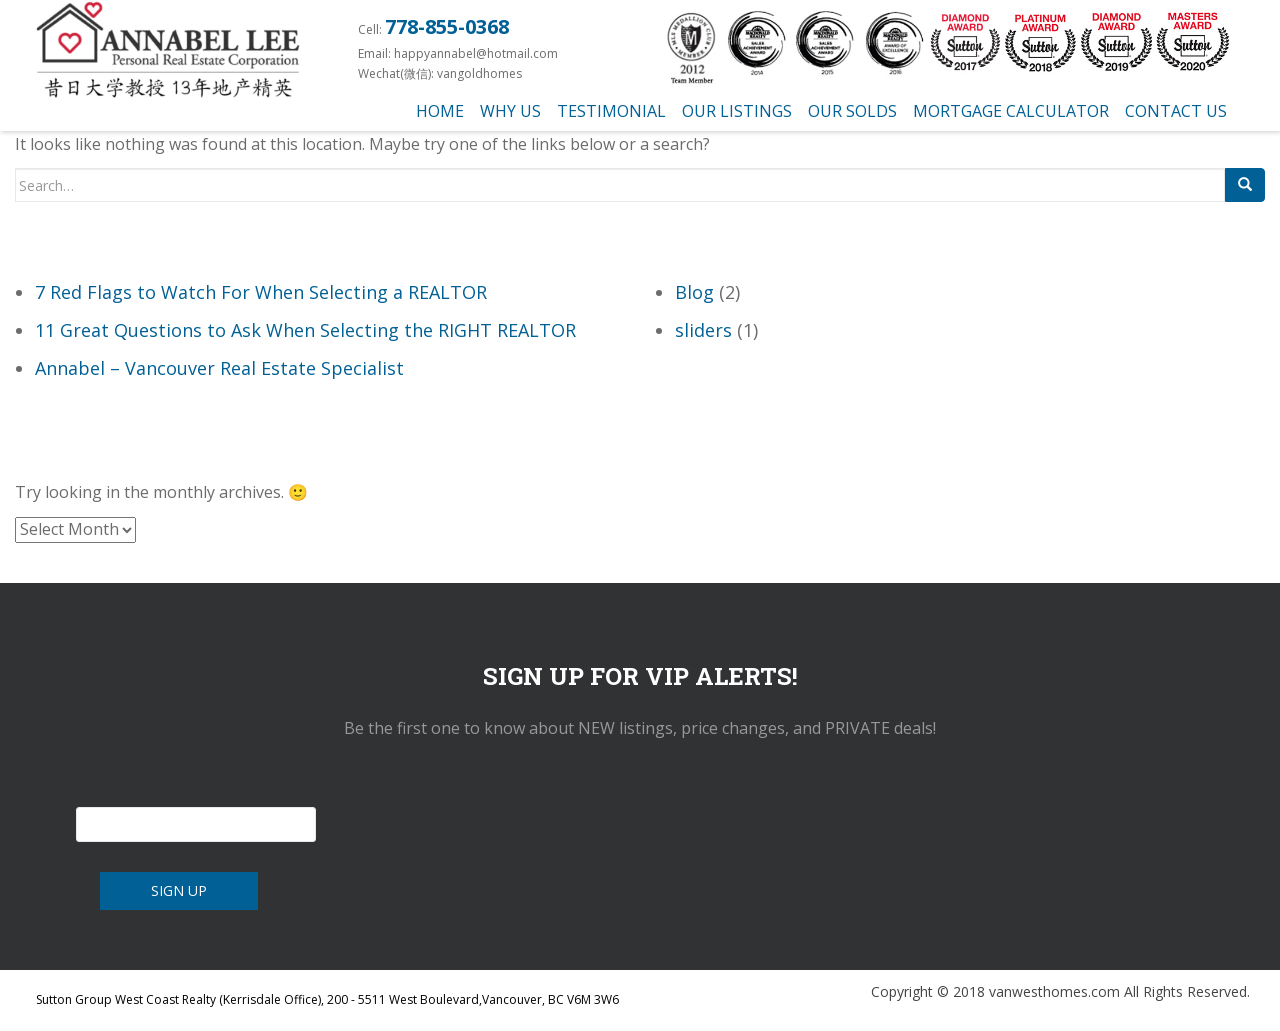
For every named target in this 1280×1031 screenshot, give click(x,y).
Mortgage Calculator (1011, 111)
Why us (510, 111)
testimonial (611, 111)
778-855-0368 (447, 26)
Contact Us (1176, 111)
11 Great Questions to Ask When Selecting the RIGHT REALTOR (305, 330)
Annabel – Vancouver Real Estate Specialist (219, 368)
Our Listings (737, 111)
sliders (703, 330)
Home (440, 111)
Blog (694, 292)
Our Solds (852, 111)
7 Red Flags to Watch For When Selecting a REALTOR (261, 292)
